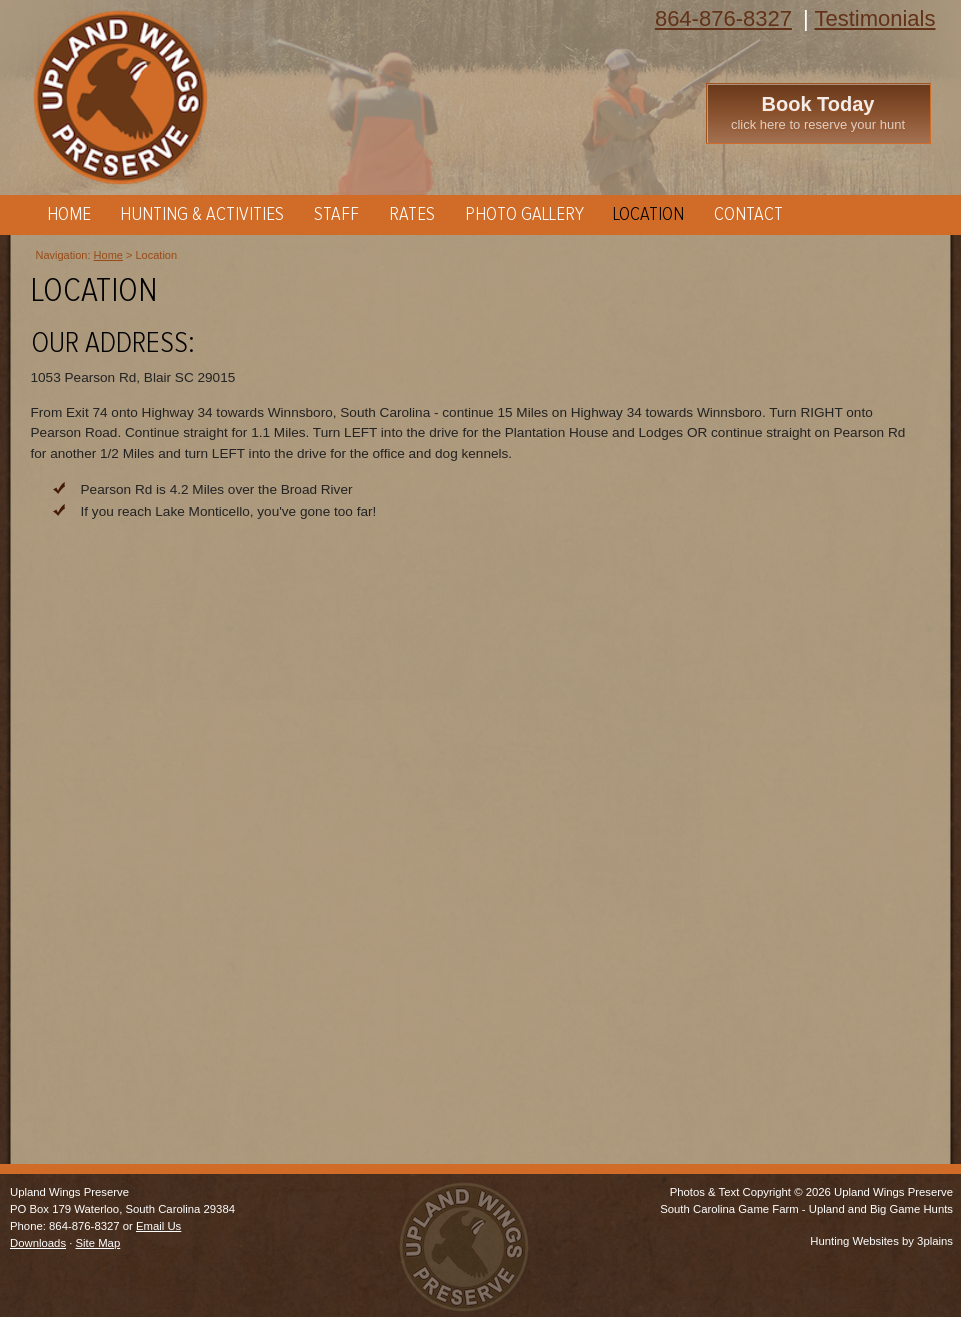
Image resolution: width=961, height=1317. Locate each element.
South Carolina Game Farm (729, 1209)
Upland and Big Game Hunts (881, 1209)
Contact (748, 214)
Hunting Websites (854, 1241)
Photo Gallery (524, 214)
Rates (412, 214)
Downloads (38, 1243)
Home (69, 214)
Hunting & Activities (202, 214)
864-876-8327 (723, 18)
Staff (336, 214)
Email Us (158, 1226)
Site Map (98, 1243)
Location (648, 214)
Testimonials (874, 18)
